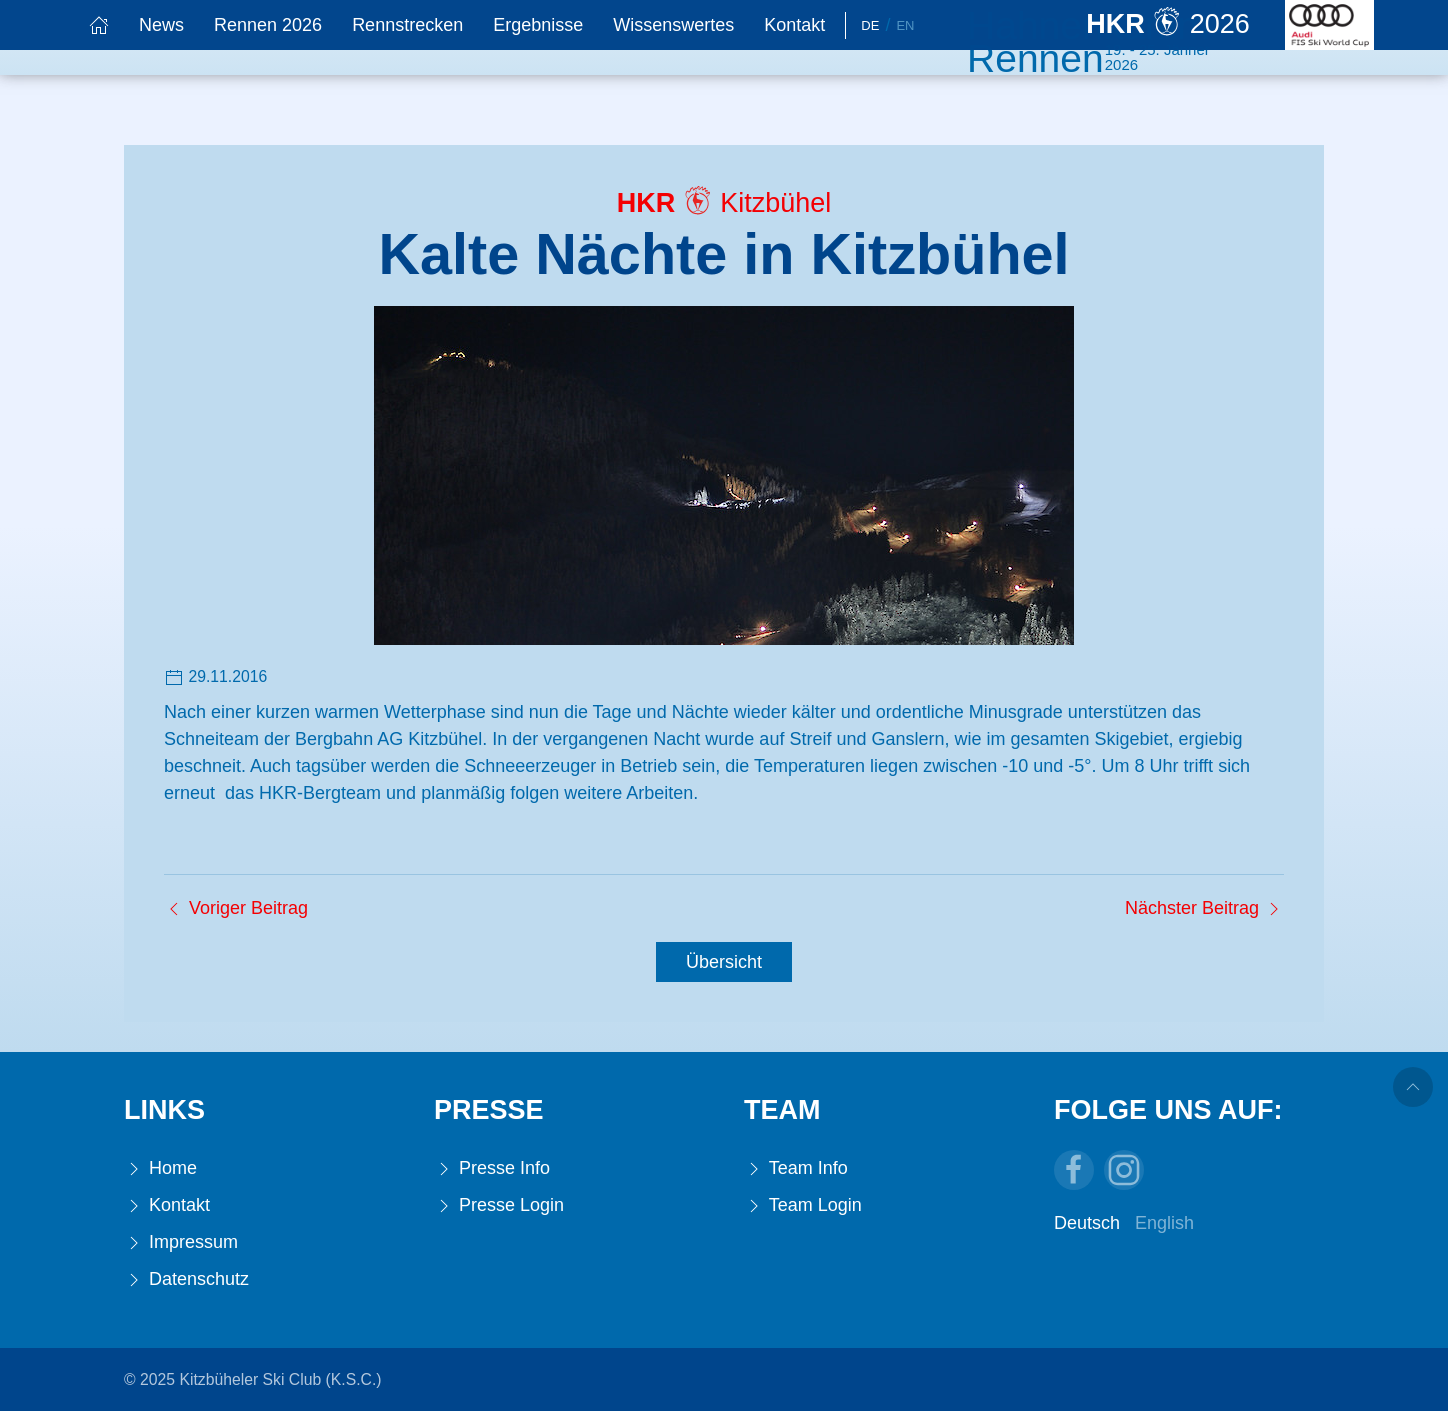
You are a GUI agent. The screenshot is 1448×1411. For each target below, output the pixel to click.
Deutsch (1087, 1223)
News (161, 25)
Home (160, 1168)
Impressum (181, 1242)
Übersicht (724, 962)
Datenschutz (186, 1279)
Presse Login (499, 1205)
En (905, 25)
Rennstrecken (407, 25)
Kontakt (794, 25)
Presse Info (492, 1168)
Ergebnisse (538, 25)
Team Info (796, 1168)
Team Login (803, 1205)
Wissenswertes (673, 25)
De (870, 25)
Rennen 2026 (268, 25)
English (1164, 1223)
